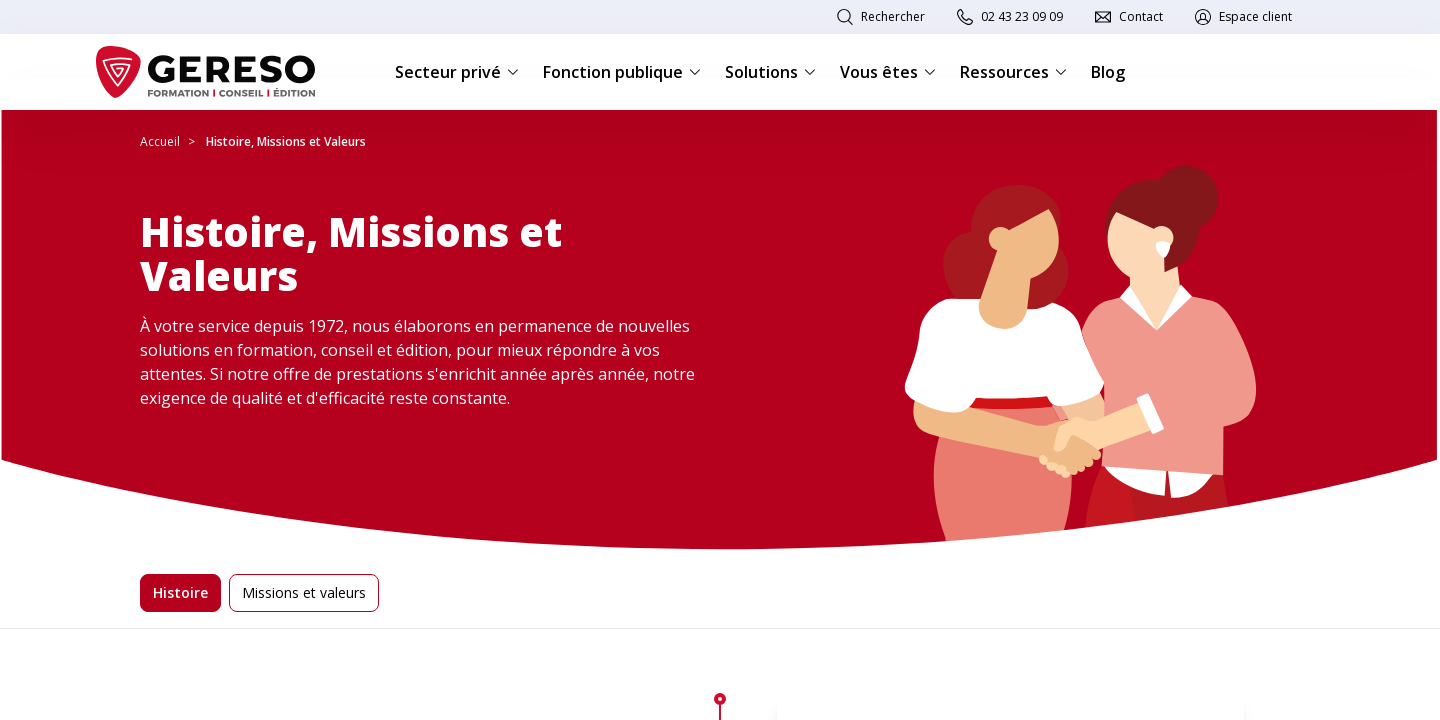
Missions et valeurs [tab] (304, 592)
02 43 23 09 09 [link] (1022, 16)
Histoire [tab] (180, 592)
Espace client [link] (1255, 16)
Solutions (770, 72)
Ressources (1013, 72)
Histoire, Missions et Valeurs (286, 141)
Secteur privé (457, 72)
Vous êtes (888, 72)
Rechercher (893, 16)
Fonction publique (622, 72)
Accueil (160, 141)
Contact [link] (1141, 16)
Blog (1108, 72)
